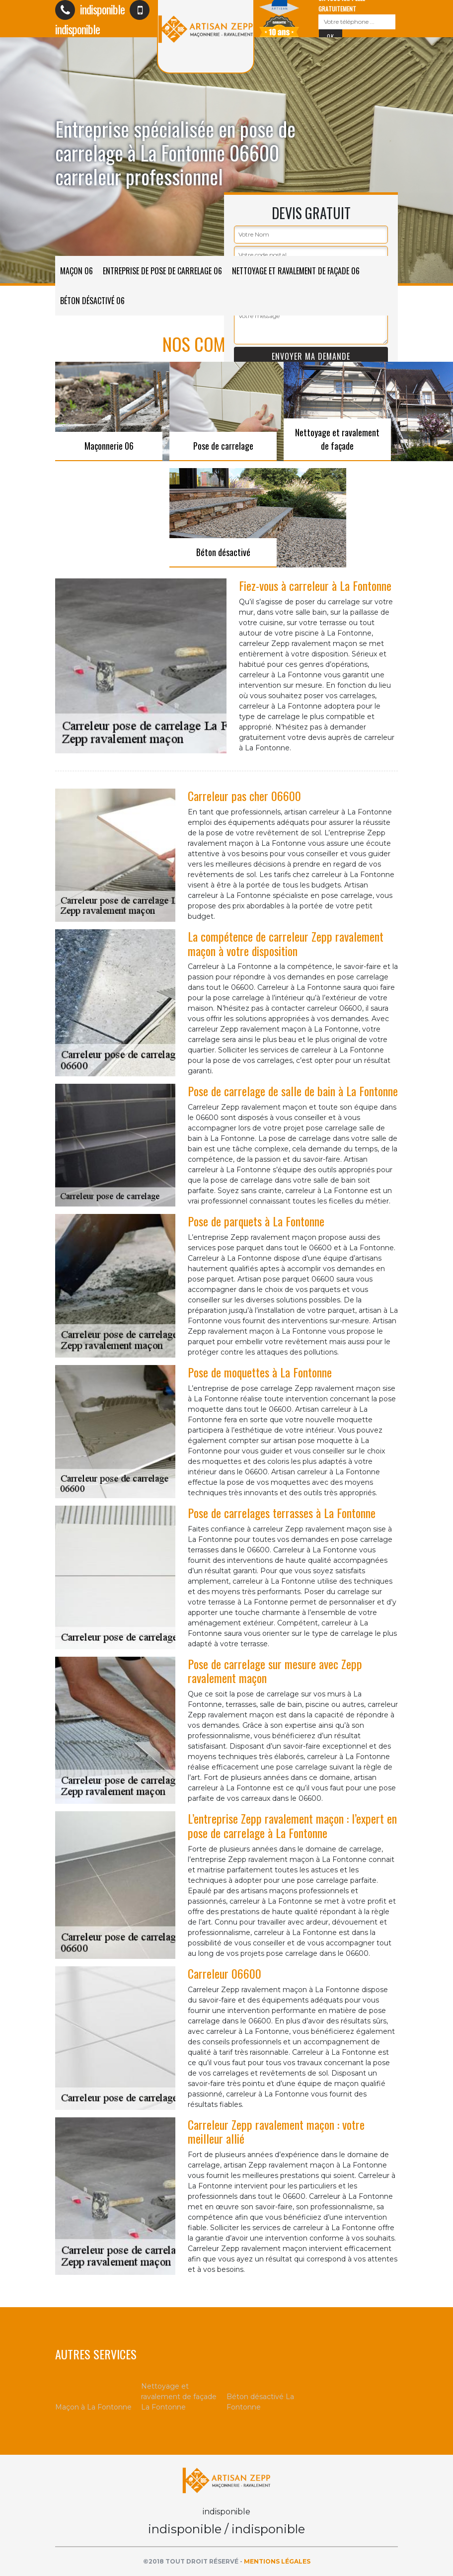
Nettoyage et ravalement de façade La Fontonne (179, 2397)
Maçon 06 (76, 271)
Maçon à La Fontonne (93, 2407)
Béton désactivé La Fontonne (260, 2402)
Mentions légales (277, 2561)
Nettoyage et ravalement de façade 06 (296, 271)
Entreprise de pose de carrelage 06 (162, 271)
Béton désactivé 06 (92, 301)
